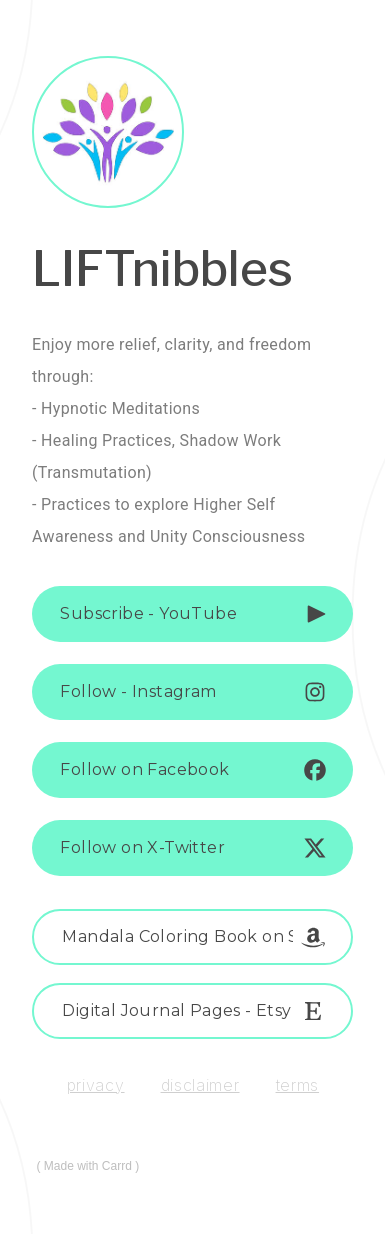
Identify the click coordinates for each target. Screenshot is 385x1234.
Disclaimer (200, 1085)
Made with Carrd (88, 1166)
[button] (192, 614)
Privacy (96, 1085)
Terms (298, 1085)
